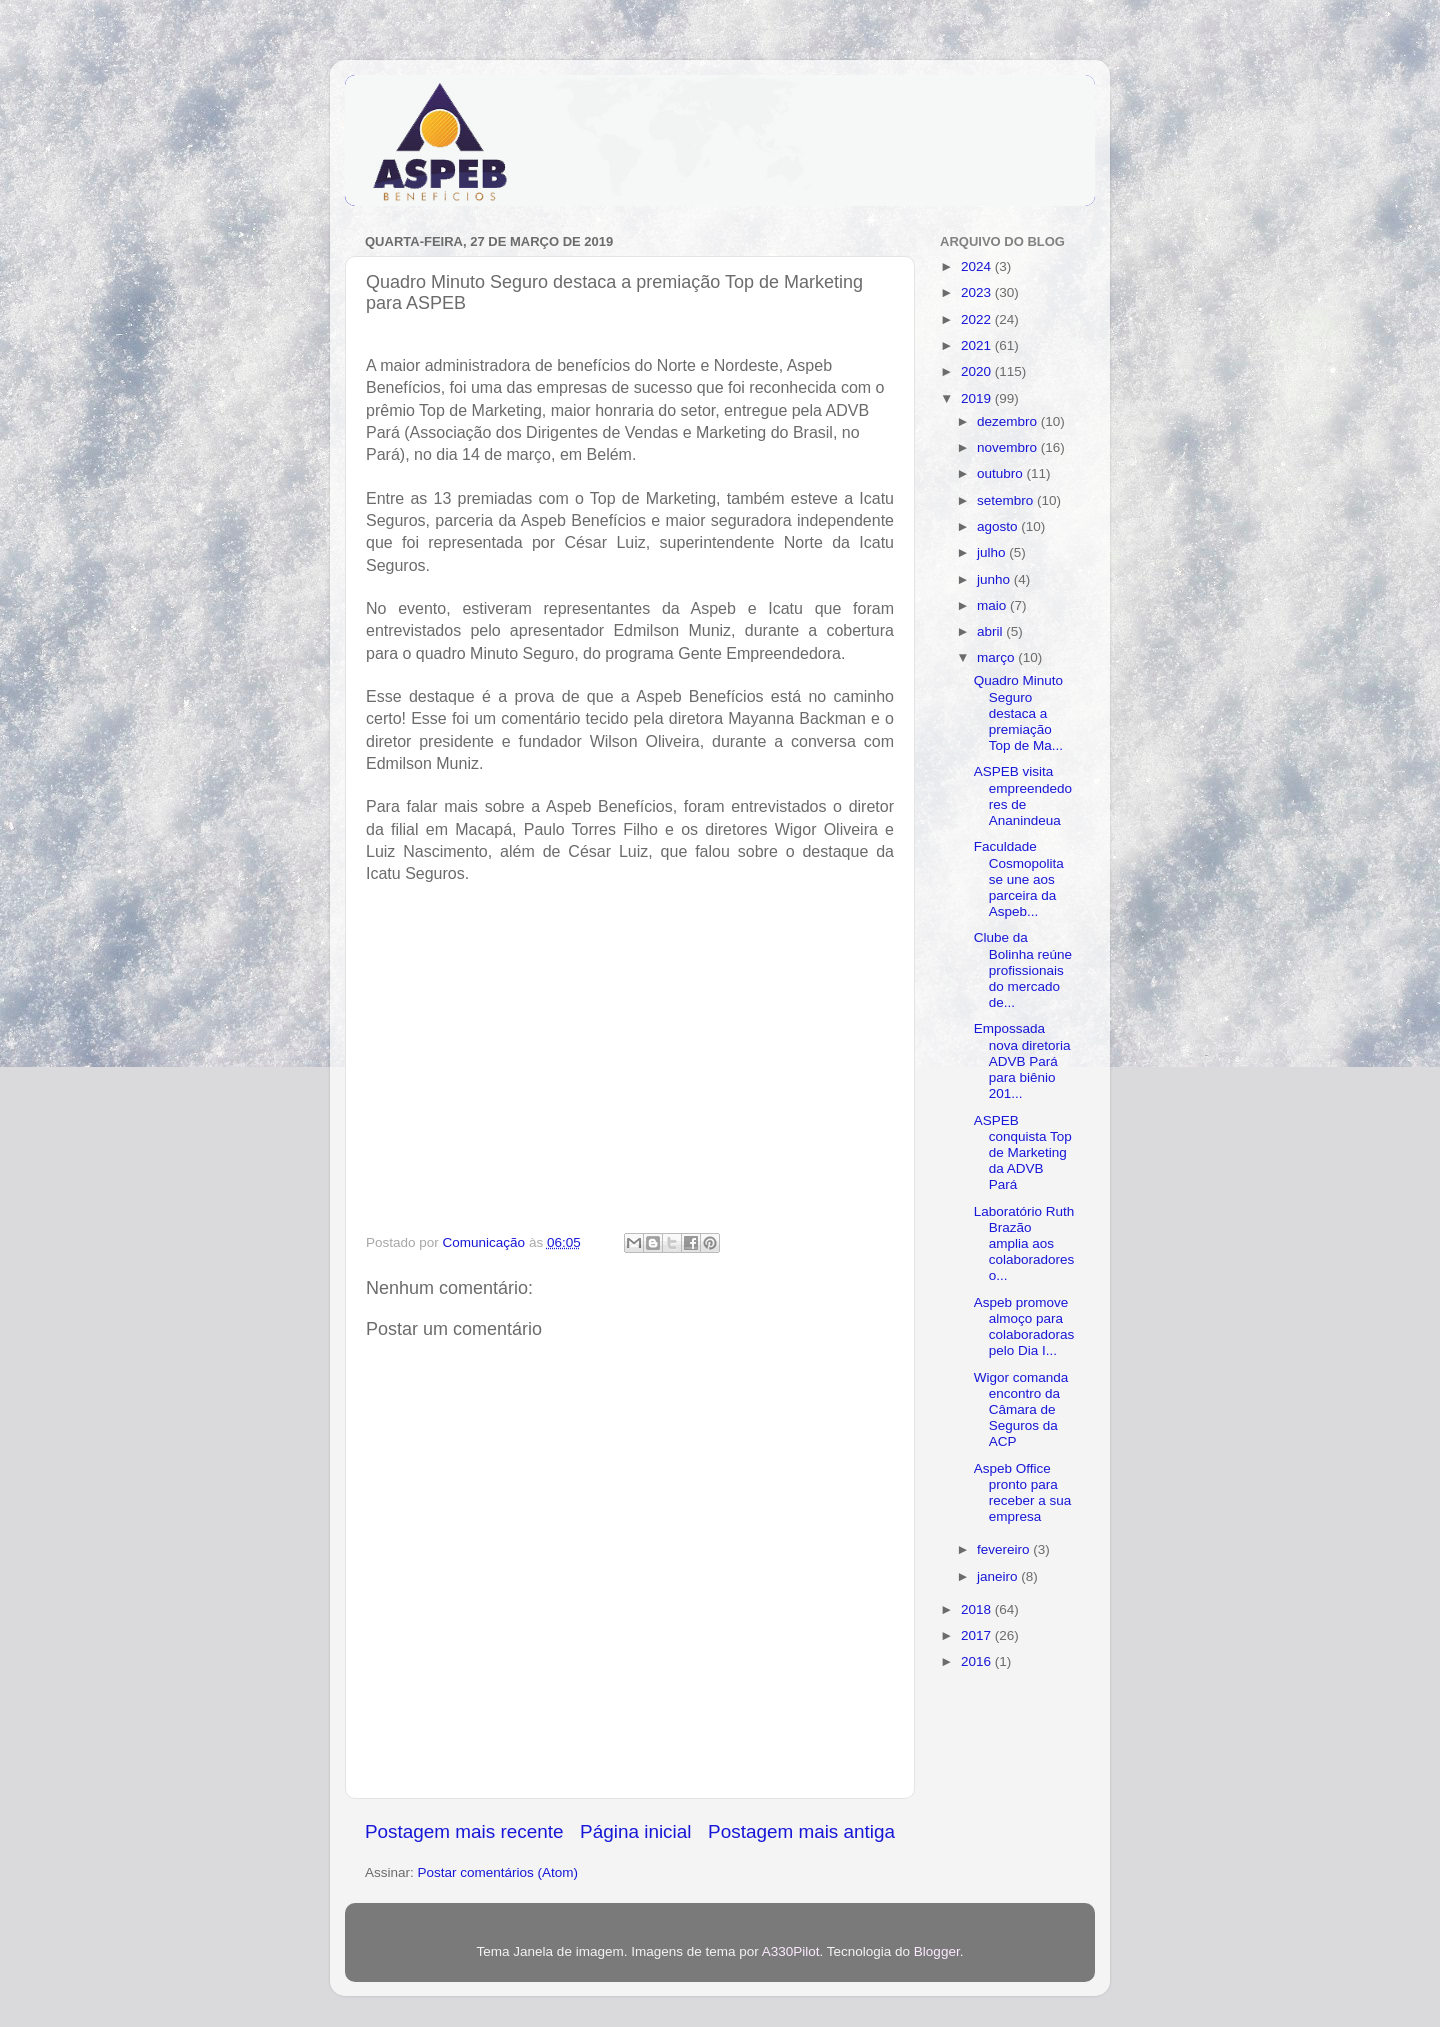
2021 (978, 345)
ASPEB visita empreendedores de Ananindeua (1023, 796)
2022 (978, 319)
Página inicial (635, 1831)
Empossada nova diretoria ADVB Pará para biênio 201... (1022, 1061)
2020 (978, 371)
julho (993, 552)
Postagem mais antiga (801, 1831)
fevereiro (1005, 1549)
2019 (978, 398)
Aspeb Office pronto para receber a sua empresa (1023, 1493)
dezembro (1009, 421)
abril (991, 631)
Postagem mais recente (464, 1831)
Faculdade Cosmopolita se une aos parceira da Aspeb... (1019, 879)
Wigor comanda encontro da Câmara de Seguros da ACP (1021, 1410)
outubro (1002, 473)
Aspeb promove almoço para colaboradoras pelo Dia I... (1024, 1327)
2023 (978, 292)
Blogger (937, 1951)
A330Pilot (791, 1951)
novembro (1009, 447)
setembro (1007, 500)
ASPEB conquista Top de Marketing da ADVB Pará (1023, 1153)
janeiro (999, 1576)
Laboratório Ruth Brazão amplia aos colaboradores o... (1024, 1244)
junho (995, 579)
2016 (978, 1661)
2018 (978, 1609)
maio (993, 605)
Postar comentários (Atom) (498, 1872)
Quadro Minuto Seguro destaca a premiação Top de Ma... (1018, 713)
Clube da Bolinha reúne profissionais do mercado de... (1023, 970)
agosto (999, 526)
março (997, 657)
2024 (978, 266)
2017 (978, 1635)
